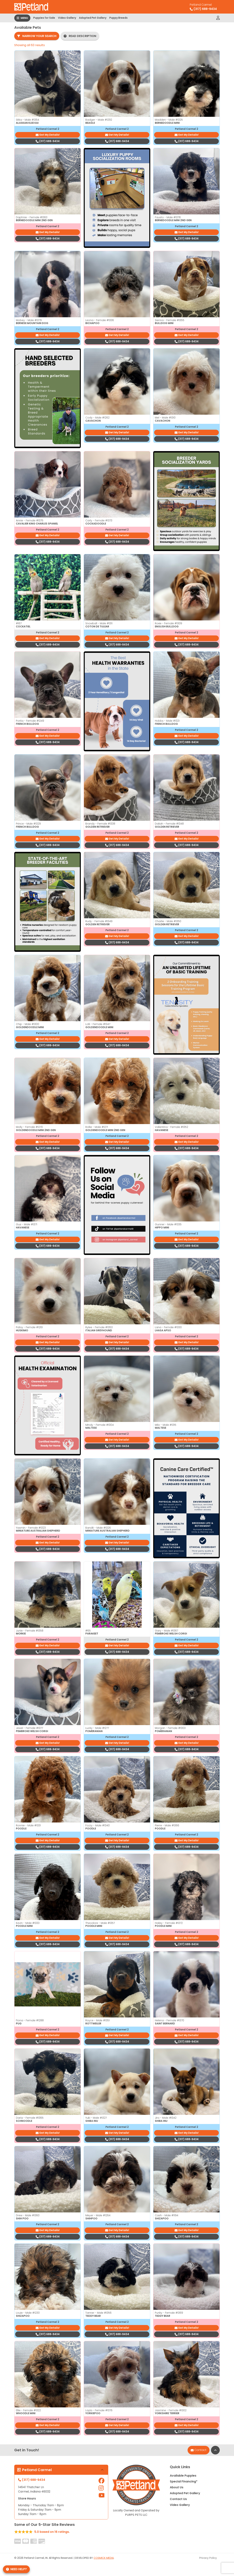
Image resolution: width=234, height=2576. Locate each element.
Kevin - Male (27, 1923)
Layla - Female (98, 2410)
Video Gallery (67, 18)
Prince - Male (28, 823)
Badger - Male (98, 120)
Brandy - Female (100, 823)
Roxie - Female (168, 623)
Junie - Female (29, 1630)
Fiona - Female (30, 2020)
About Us (176, 2487)
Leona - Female (99, 320)
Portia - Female (30, 721)
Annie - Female (29, 520)
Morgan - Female (170, 1728)
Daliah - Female (169, 823)
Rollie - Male (96, 1127)
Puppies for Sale (44, 18)
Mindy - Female (99, 1425)
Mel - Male (165, 417)
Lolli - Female (97, 1024)
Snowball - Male (98, 623)
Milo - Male (165, 1425)
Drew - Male (27, 2215)
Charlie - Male (168, 921)
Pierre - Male (167, 1825)
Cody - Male (97, 417)
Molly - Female (29, 1127)
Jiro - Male (165, 2118)
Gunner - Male (168, 1224)
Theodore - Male (100, 1923)
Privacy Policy (208, 2558)
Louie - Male (28, 2313)
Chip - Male (27, 1024)
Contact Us (178, 2499)
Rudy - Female (98, 921)
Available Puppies (183, 2475)
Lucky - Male (97, 1728)
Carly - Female (98, 520)
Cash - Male (166, 2215)
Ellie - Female (28, 2410)
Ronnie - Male (28, 1825)
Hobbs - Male (167, 721)
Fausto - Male (168, 217)
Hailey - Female (169, 1923)
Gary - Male (166, 1630)
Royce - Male (97, 2020)
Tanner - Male (98, 2313)
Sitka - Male (27, 120)
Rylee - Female (99, 1327)
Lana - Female (168, 1327)
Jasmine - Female (170, 2410)
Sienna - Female (169, 320)
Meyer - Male (97, 2215)
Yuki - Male (96, 2118)
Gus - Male (26, 1224)
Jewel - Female (29, 1728)
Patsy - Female (29, 1327)
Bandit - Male (98, 1528)
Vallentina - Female (171, 1127)
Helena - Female (169, 2020)
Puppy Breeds (118, 18)
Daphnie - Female (31, 217)
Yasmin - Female (31, 1528)
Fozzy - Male (97, 1825)
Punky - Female (169, 2313)
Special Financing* (183, 2481)
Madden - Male (169, 120)
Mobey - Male (29, 320)
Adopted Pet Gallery (92, 18)
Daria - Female (30, 2118)
